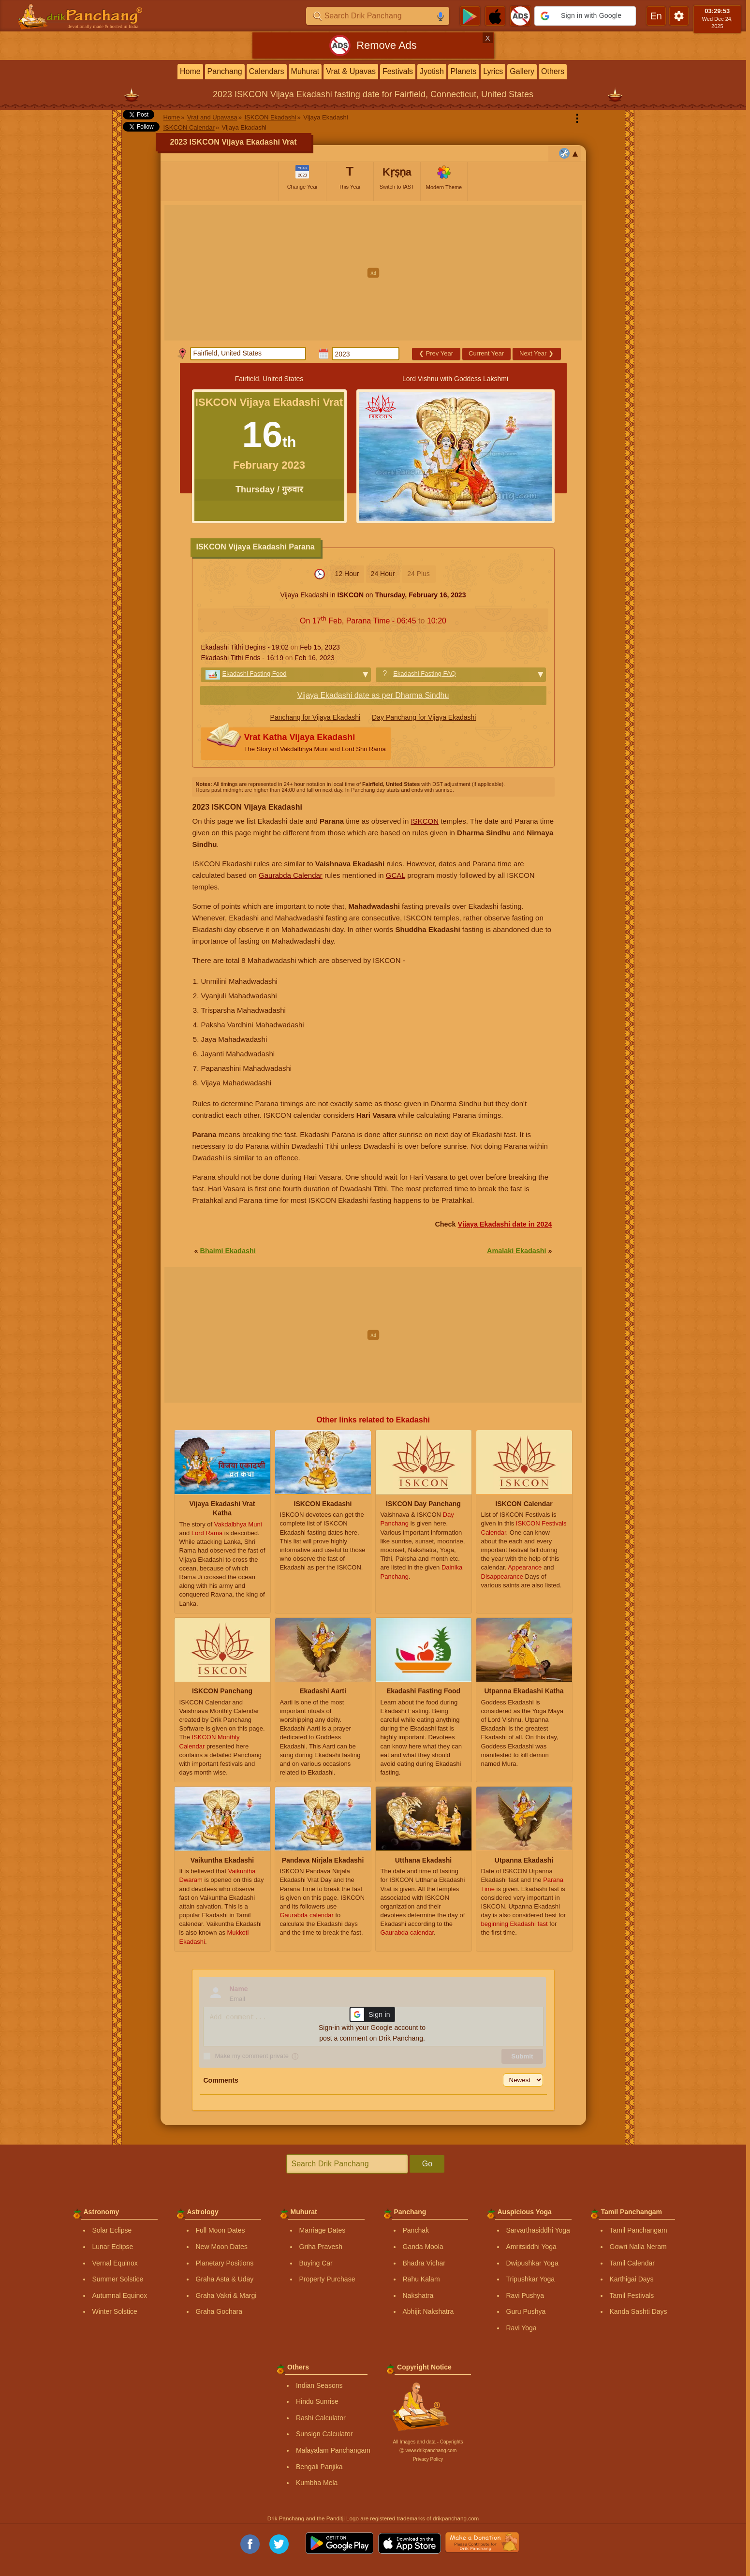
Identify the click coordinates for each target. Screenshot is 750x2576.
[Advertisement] (373, 273)
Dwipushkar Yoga (532, 2263)
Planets (463, 71)
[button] (585, 16)
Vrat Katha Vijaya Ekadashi (315, 743)
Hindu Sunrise (317, 2401)
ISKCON (425, 821)
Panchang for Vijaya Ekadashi (315, 717)
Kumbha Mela (317, 2483)
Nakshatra (418, 2295)
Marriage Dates (322, 2230)
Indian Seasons (319, 2385)
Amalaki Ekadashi (516, 1251)
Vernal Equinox (115, 2263)
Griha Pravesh (320, 2246)
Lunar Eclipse (112, 2246)
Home (190, 71)
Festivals (397, 71)
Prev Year (436, 353)
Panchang (224, 71)
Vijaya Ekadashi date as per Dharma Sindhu (373, 695)
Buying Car (316, 2263)
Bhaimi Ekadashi (228, 1251)
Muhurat (305, 71)
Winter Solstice (114, 2311)
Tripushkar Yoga (530, 2279)
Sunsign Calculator (324, 2434)
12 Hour (347, 573)
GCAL (395, 875)
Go (427, 2164)
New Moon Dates (222, 2246)
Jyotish (432, 71)
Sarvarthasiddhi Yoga (538, 2230)
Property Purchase (327, 2279)
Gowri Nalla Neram (638, 2246)
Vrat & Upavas (351, 71)
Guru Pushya (526, 2311)
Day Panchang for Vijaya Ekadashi (424, 717)
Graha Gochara (219, 2311)
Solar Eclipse (112, 2230)
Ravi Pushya (525, 2295)
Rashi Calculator (321, 2418)
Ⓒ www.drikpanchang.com (427, 2450)
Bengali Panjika (319, 2467)
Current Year (486, 353)
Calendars (266, 71)
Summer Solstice (118, 2279)
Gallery (522, 71)
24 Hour (383, 573)
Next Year (536, 353)
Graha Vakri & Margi (226, 2295)
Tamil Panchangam (638, 2230)
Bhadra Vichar (424, 2263)
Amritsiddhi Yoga (531, 2246)
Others (552, 71)
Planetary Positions (225, 2263)
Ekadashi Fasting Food (254, 673)
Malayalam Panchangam (333, 2450)
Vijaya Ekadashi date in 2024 (505, 1224)
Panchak (416, 2230)
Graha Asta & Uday (225, 2279)
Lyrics (493, 71)
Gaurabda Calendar (291, 875)
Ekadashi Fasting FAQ (424, 673)
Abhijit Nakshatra (428, 2311)
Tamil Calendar (632, 2263)
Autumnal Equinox (119, 2295)
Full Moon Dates (220, 2230)
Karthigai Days (632, 2279)
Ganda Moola (423, 2246)
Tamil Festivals (632, 2295)
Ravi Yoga (521, 2328)
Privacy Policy (428, 2459)
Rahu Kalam (421, 2279)
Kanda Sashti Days (638, 2311)
